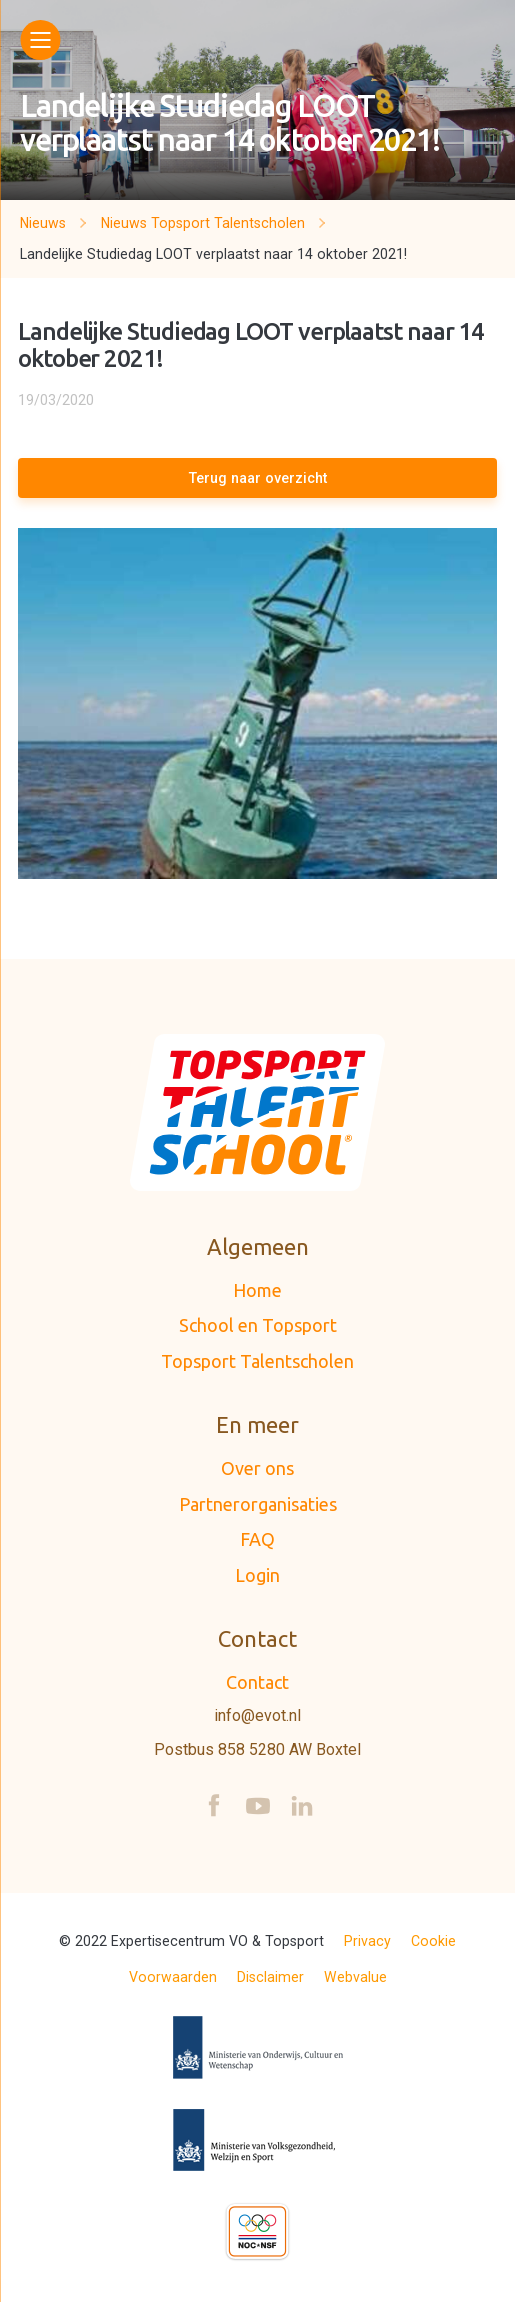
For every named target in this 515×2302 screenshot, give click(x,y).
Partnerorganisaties (258, 1504)
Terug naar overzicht (258, 478)
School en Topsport (258, 1325)
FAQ (257, 1539)
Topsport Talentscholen (257, 1361)
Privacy (367, 1941)
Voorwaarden (173, 1977)
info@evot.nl (257, 1716)
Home (257, 1290)
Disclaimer (270, 1977)
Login (257, 1575)
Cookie (433, 1941)
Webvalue (355, 1977)
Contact (257, 1682)
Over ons (257, 1468)
